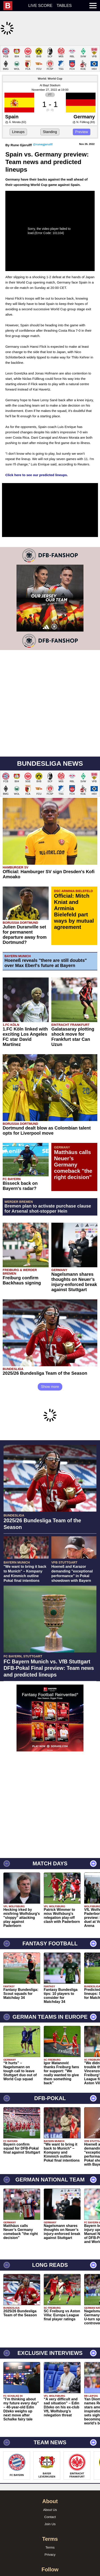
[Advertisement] (50, 703)
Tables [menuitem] (64, 5)
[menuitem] (10, 5)
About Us (50, 2510)
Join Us (50, 2524)
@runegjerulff (42, 144)
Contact (50, 2517)
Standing (50, 132)
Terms (50, 2547)
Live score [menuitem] (40, 5)
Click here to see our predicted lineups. (36, 475)
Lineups (18, 132)
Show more (50, 1387)
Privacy (49, 2554)
